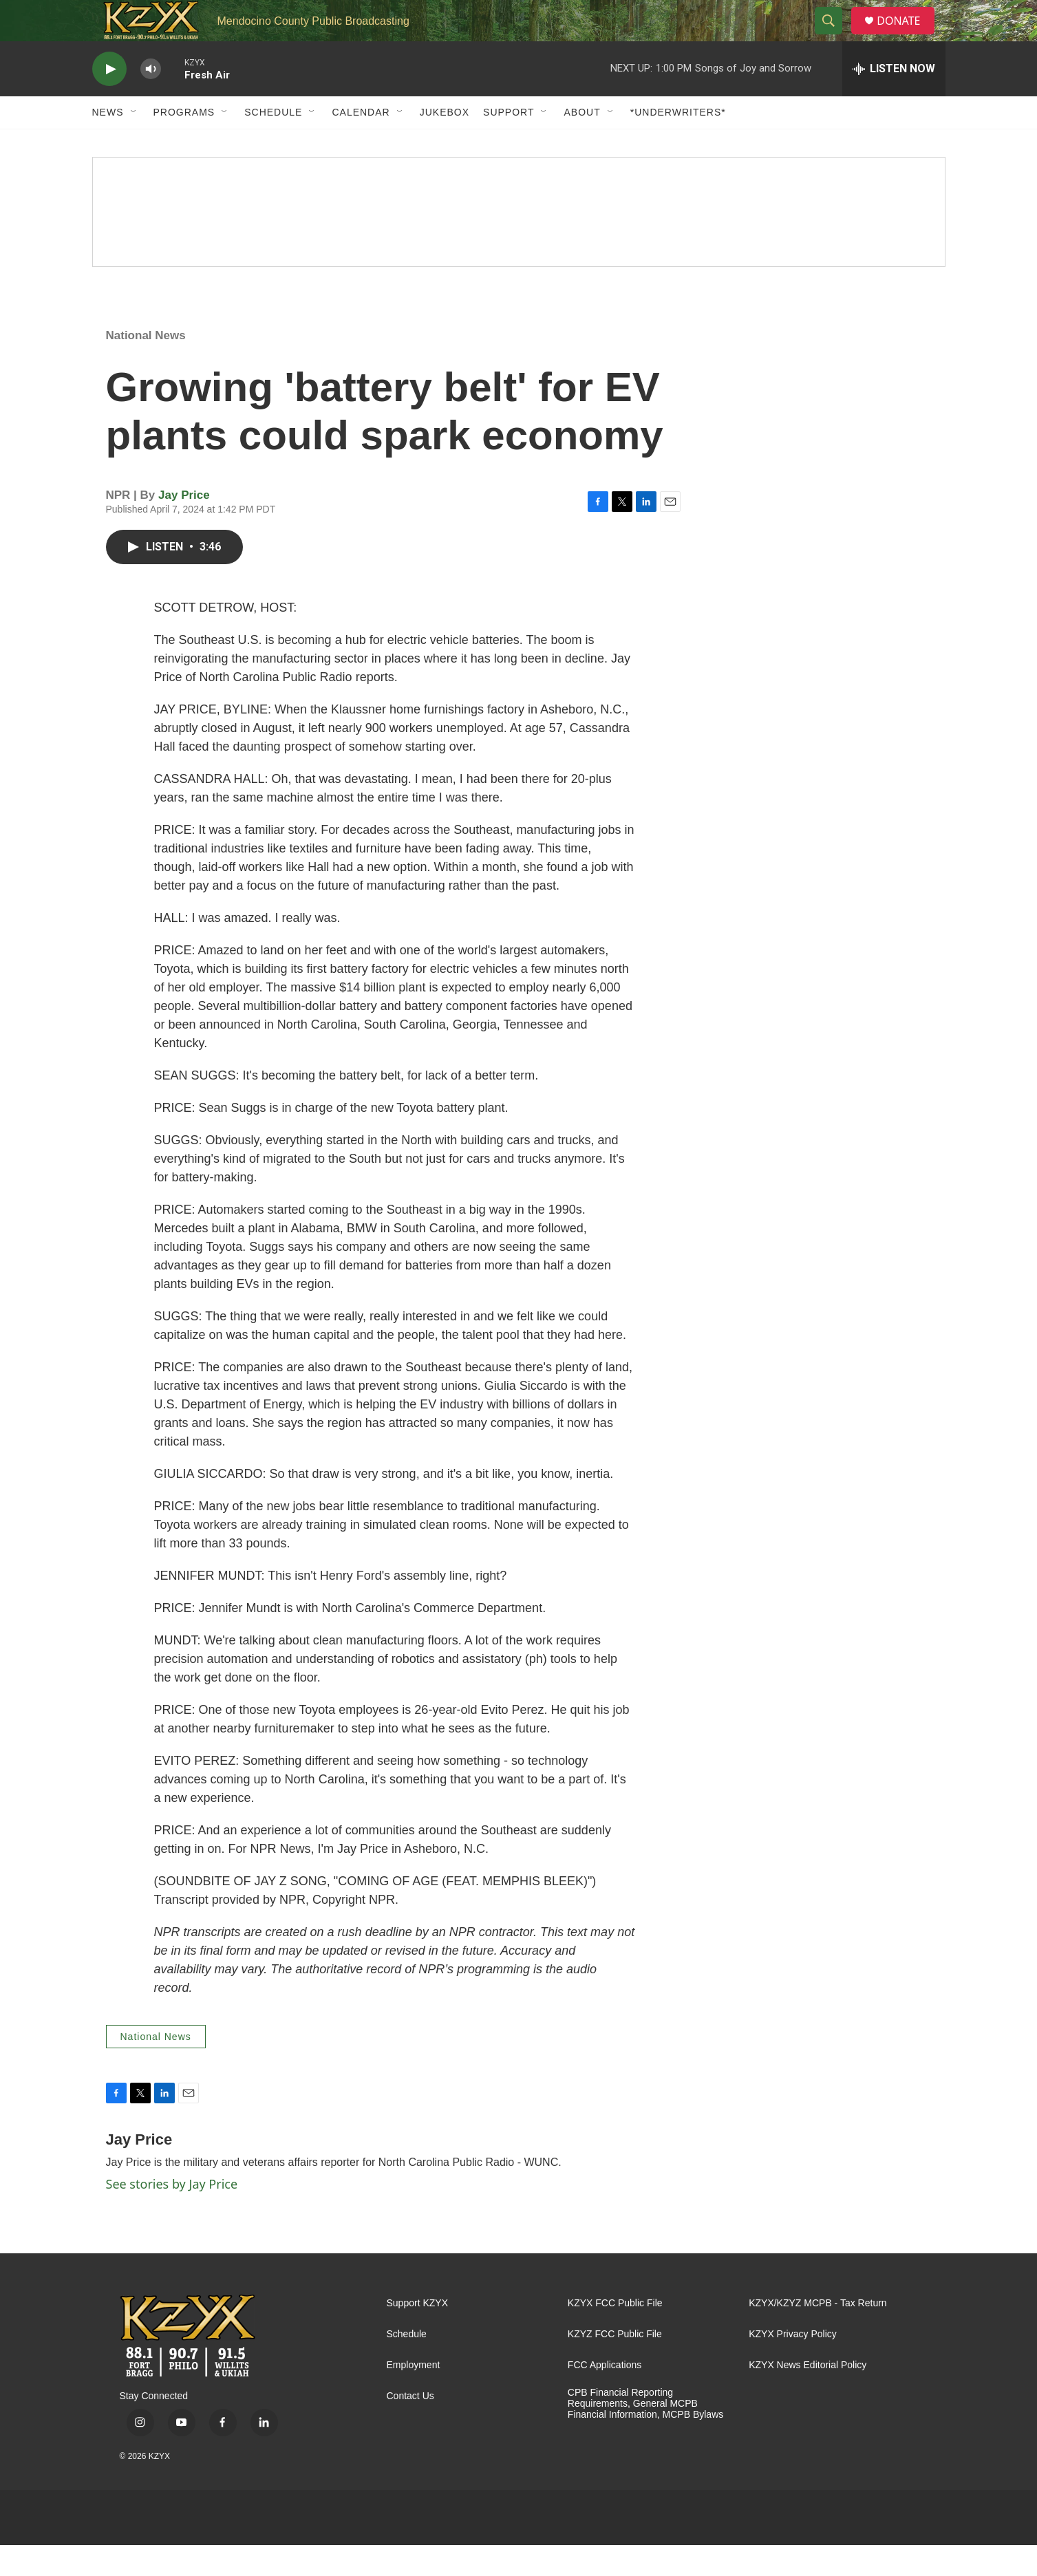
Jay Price (184, 526)
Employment (413, 2396)
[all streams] (893, 99)
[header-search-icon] (834, 36)
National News (146, 366)
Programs (184, 143)
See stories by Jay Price (172, 2215)
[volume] (150, 100)
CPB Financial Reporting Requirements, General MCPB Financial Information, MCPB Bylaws (645, 2434)
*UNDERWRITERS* (678, 143)
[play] (109, 100)
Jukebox (444, 143)
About (582, 143)
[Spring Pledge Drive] (519, 243)
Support (508, 143)
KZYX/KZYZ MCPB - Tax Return (817, 2334)
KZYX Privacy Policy (793, 2365)
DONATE (906, 36)
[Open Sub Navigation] (134, 143)
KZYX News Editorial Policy (807, 2396)
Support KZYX (418, 2334)
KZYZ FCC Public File (615, 2365)
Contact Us (410, 2427)
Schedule (273, 143)
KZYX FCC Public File (615, 2334)
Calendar (360, 143)
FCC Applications (604, 2396)
